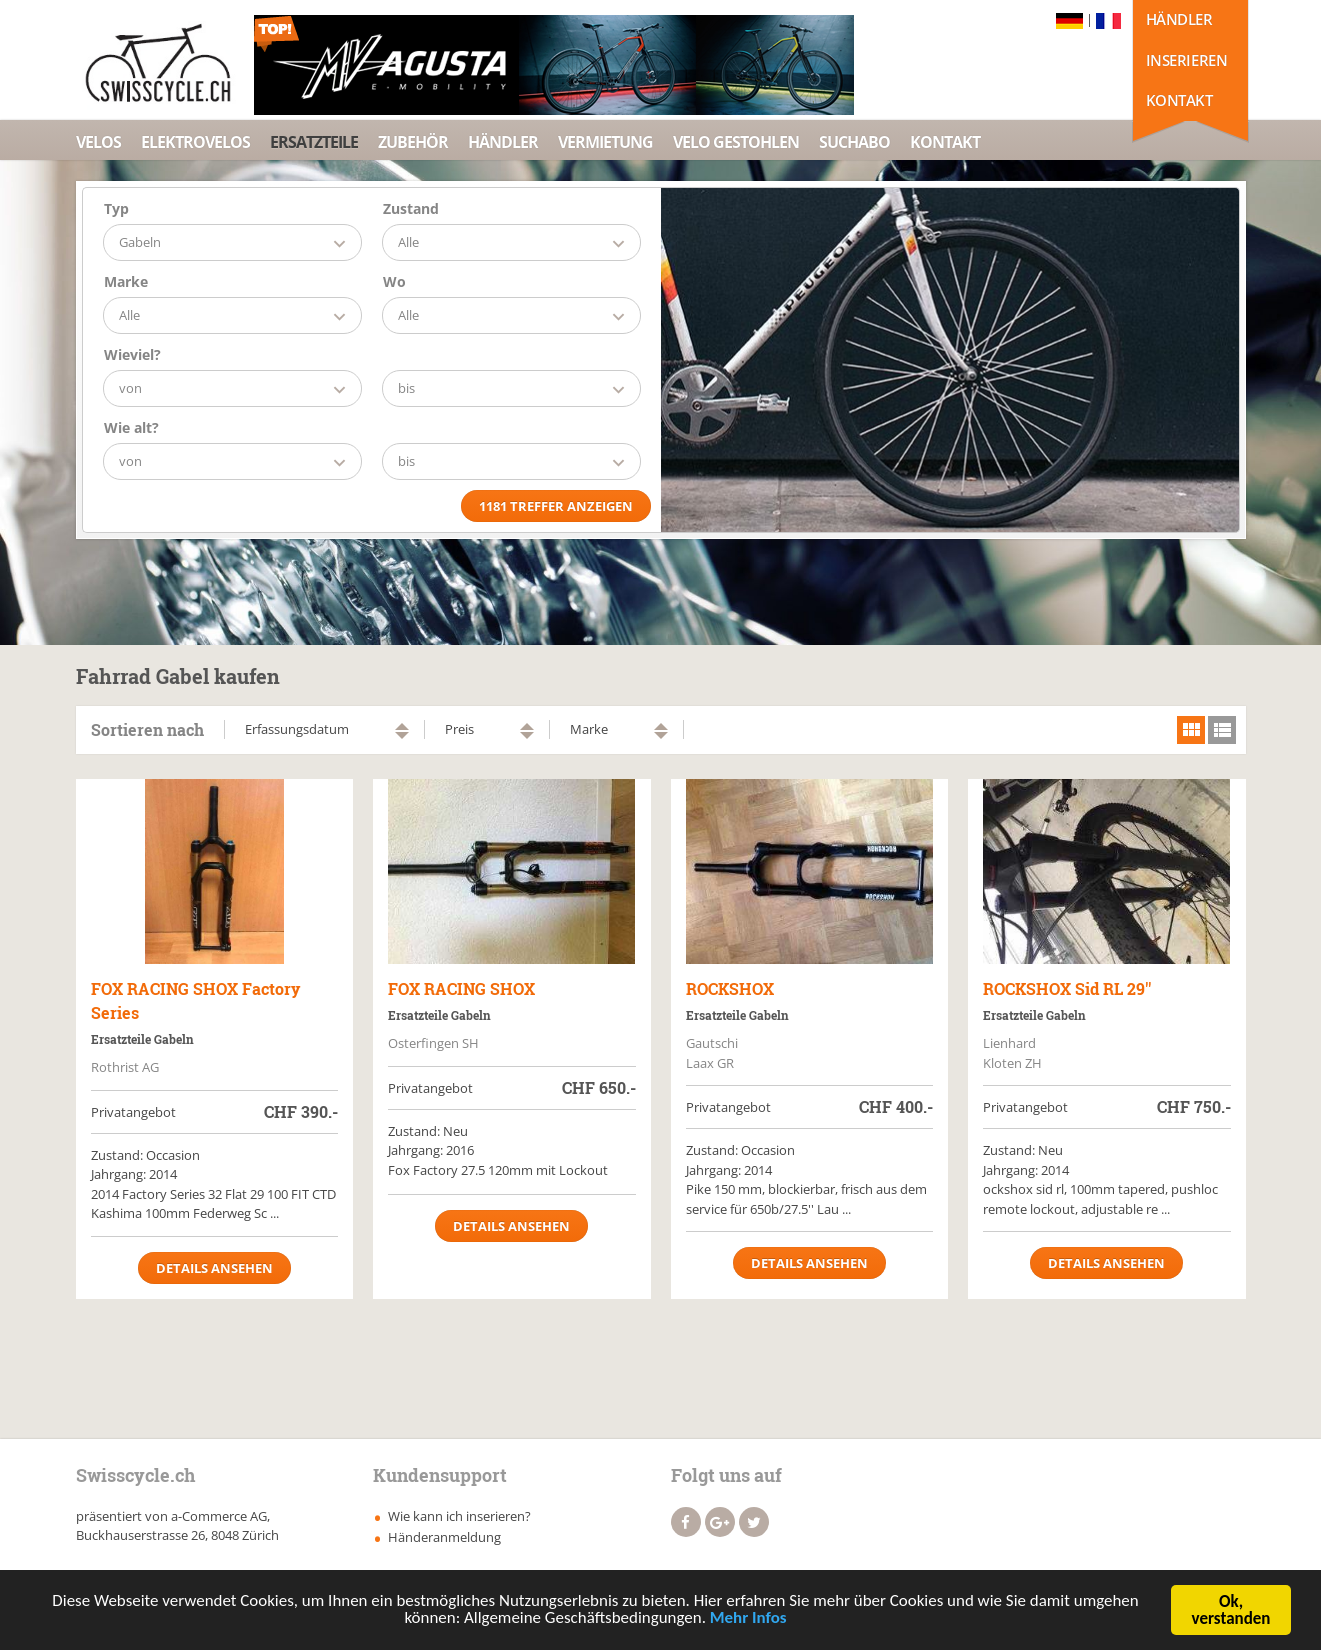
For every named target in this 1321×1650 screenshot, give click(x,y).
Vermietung (605, 142)
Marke (126, 281)
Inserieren (1187, 60)
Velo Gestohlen (736, 142)
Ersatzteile (314, 142)
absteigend (402, 735)
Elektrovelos (195, 142)
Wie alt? (131, 427)
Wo (394, 281)
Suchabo (854, 142)
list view (1222, 730)
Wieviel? (132, 354)
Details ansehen (214, 1268)
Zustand (411, 208)
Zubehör (413, 142)
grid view (1191, 730)
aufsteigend (402, 726)
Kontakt (1179, 100)
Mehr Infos (748, 1621)
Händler (1179, 19)
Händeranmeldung (444, 1537)
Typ (116, 208)
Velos (98, 142)
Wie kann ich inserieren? (459, 1516)
